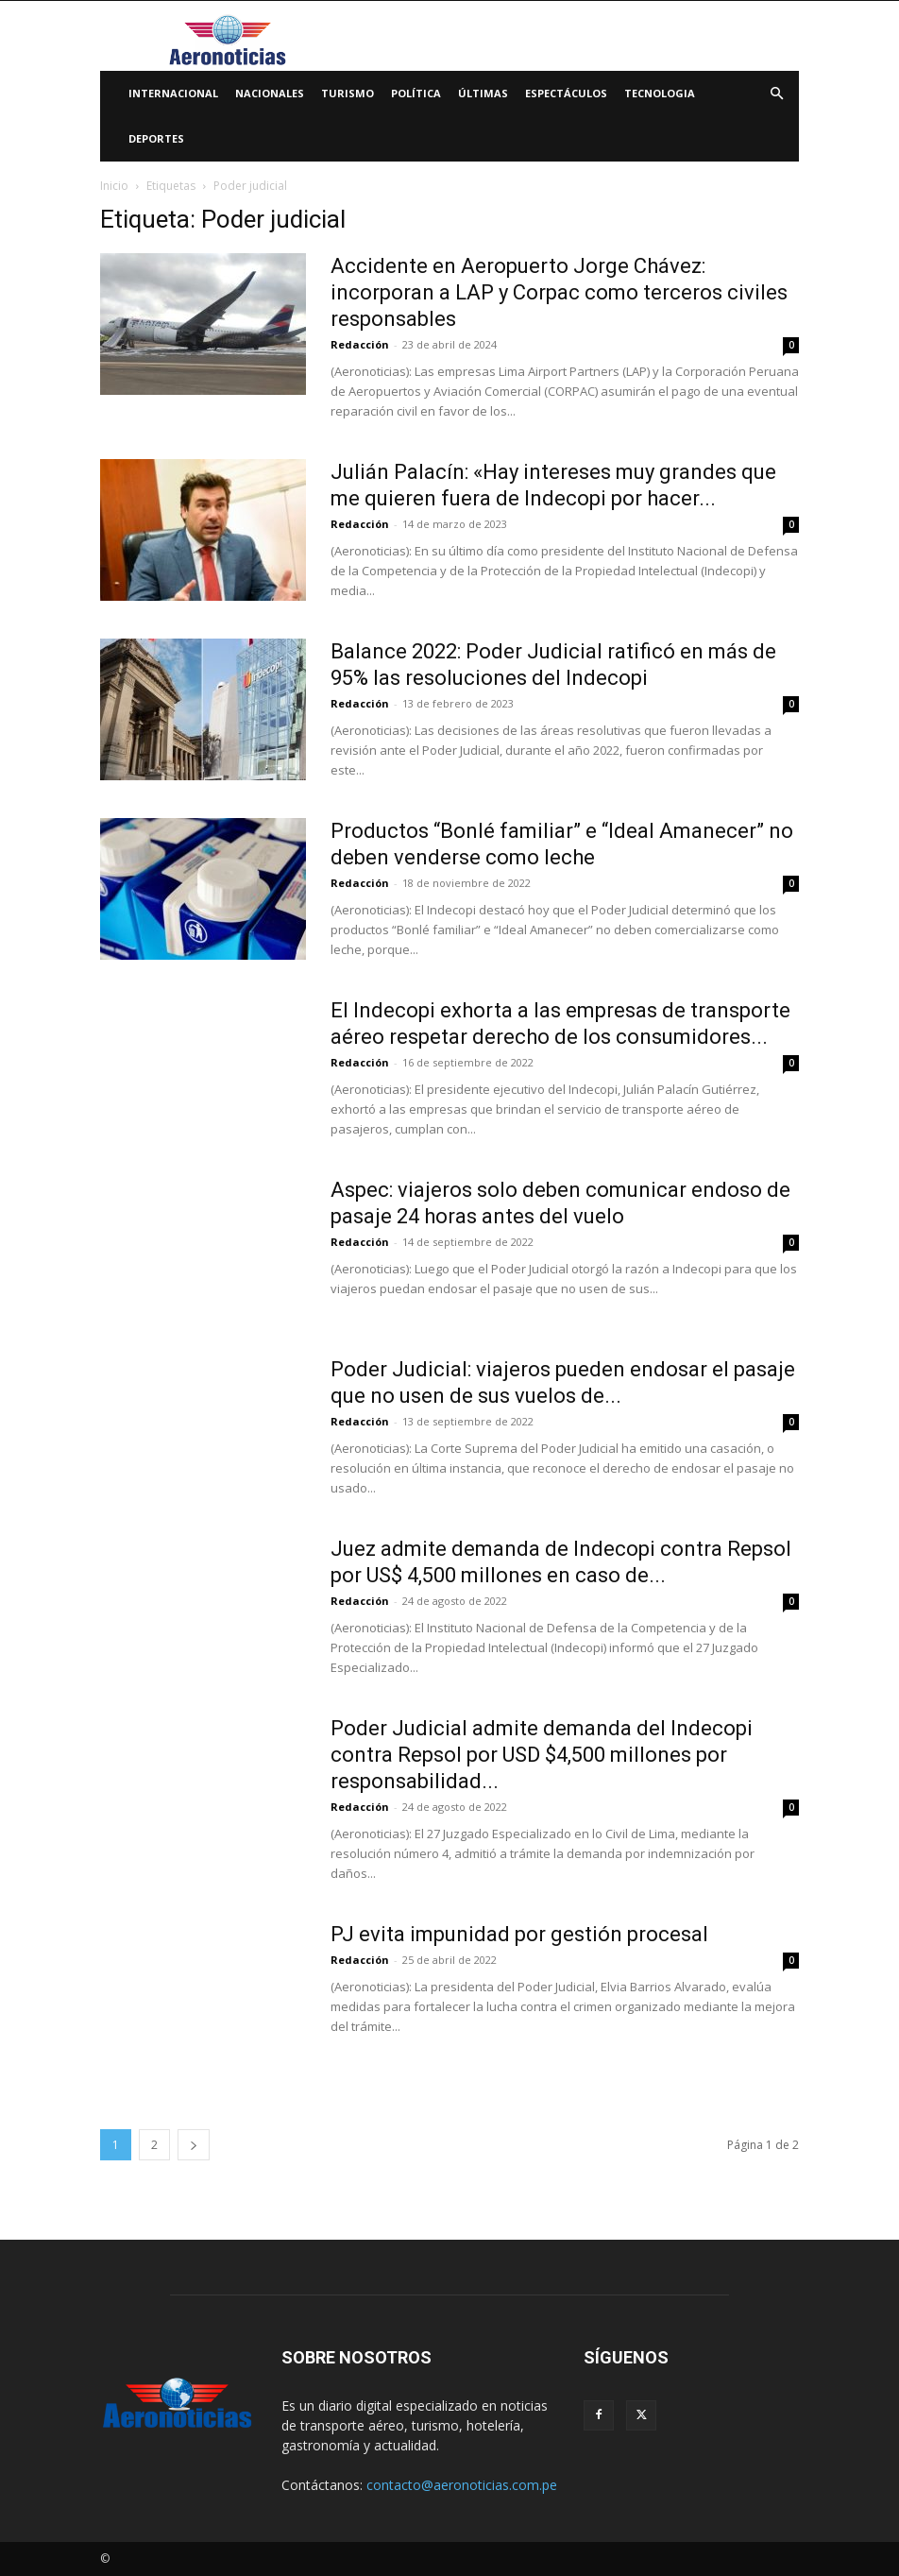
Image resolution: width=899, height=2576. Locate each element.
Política (416, 93)
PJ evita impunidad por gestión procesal (519, 1934)
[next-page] (194, 2144)
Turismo (347, 93)
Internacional (173, 93)
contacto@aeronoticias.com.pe (461, 2485)
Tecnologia (659, 93)
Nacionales (269, 93)
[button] (776, 94)
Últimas (483, 93)
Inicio (114, 186)
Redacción (360, 344)
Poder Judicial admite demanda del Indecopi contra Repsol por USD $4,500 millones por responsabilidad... (542, 1754)
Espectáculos (566, 93)
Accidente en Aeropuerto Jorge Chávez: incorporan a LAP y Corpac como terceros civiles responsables (559, 292)
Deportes (156, 138)
